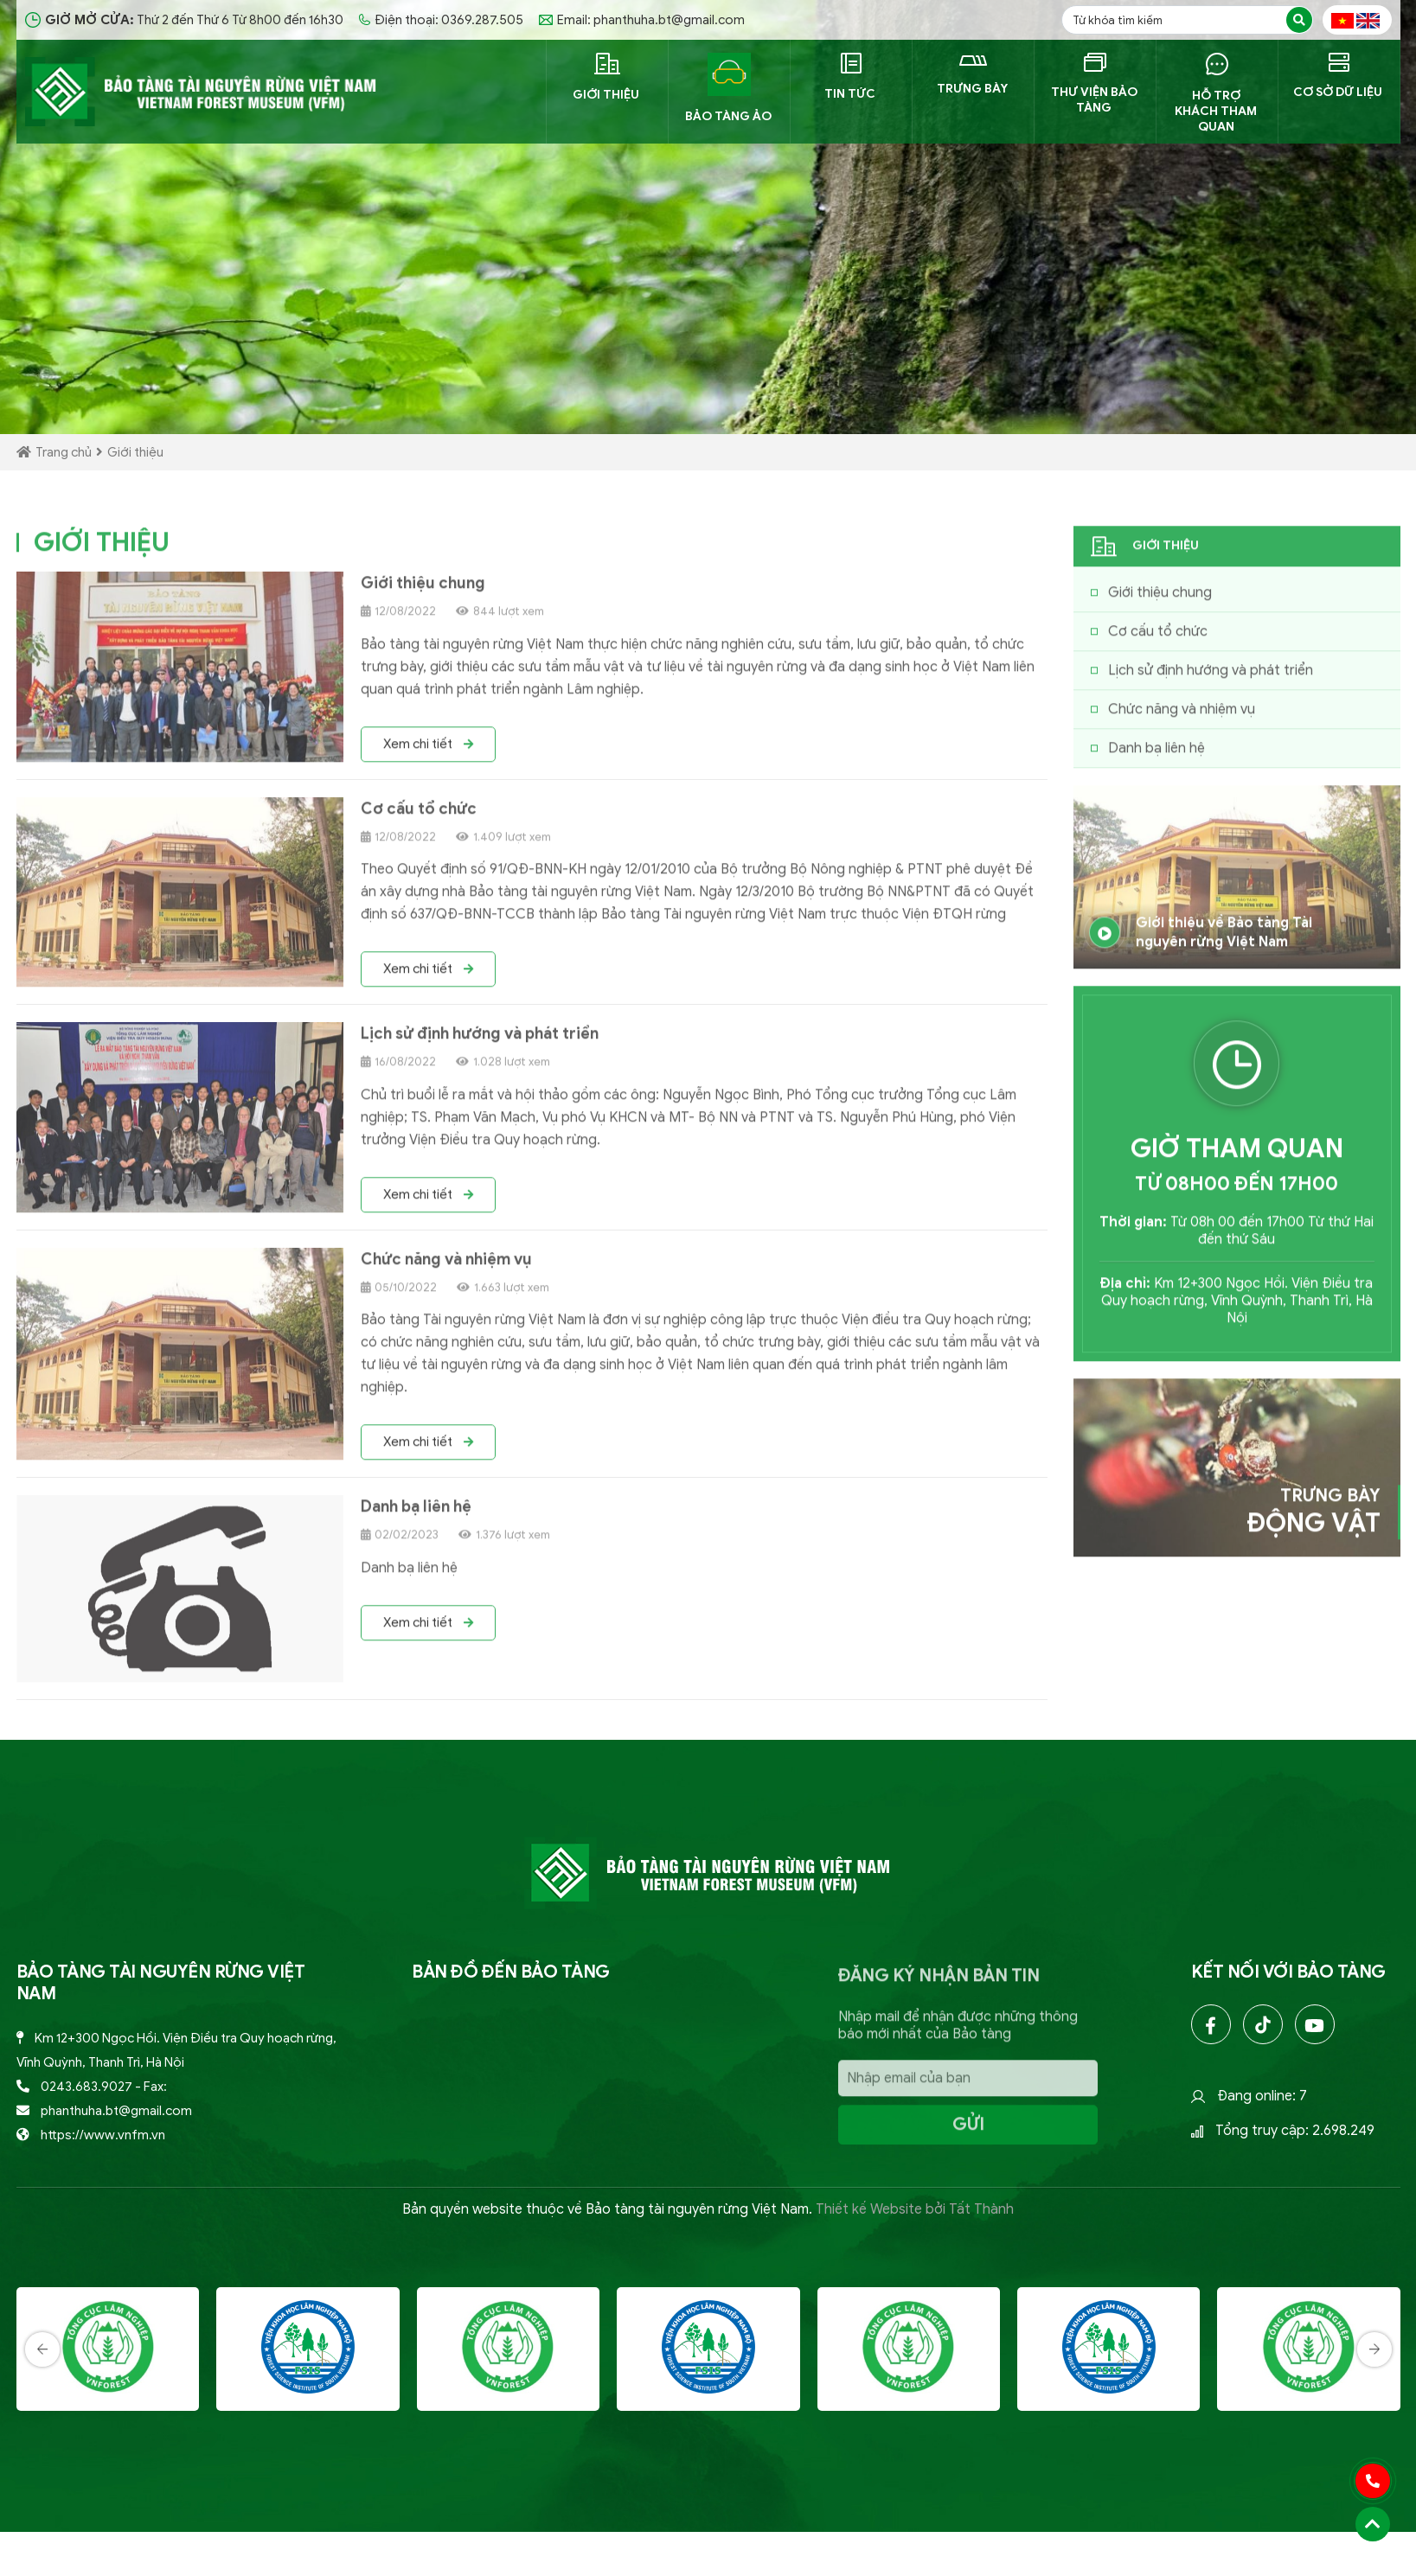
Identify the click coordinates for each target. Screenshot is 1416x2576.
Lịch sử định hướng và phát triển (480, 1041)
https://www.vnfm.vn (103, 2135)
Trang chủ (54, 452)
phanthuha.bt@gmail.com (116, 2111)
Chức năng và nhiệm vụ (446, 1266)
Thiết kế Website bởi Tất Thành (915, 2209)
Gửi (968, 2132)
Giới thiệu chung (423, 590)
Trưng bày (1314, 1520)
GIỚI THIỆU (102, 550)
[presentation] (42, 2411)
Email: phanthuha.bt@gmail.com (642, 20)
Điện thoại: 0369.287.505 (441, 20)
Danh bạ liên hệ (416, 1514)
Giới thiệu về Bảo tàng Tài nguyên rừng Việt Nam (1198, 940)
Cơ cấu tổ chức (419, 816)
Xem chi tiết (428, 751)
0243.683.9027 (86, 2086)
